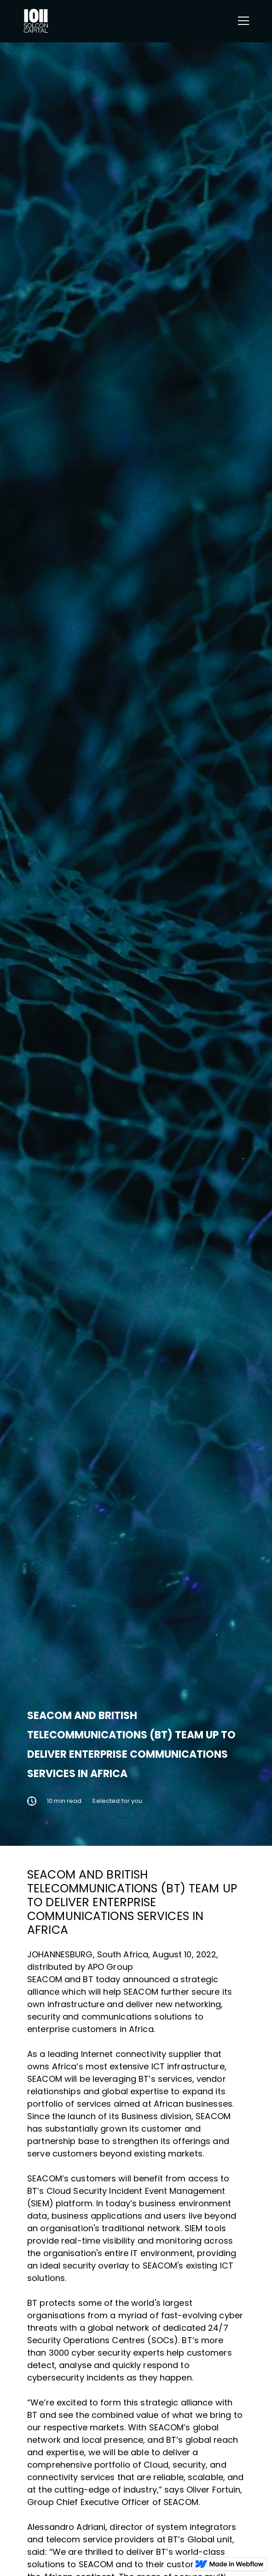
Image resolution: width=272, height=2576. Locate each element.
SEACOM (44, 1979)
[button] (241, 21)
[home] (36, 20)
